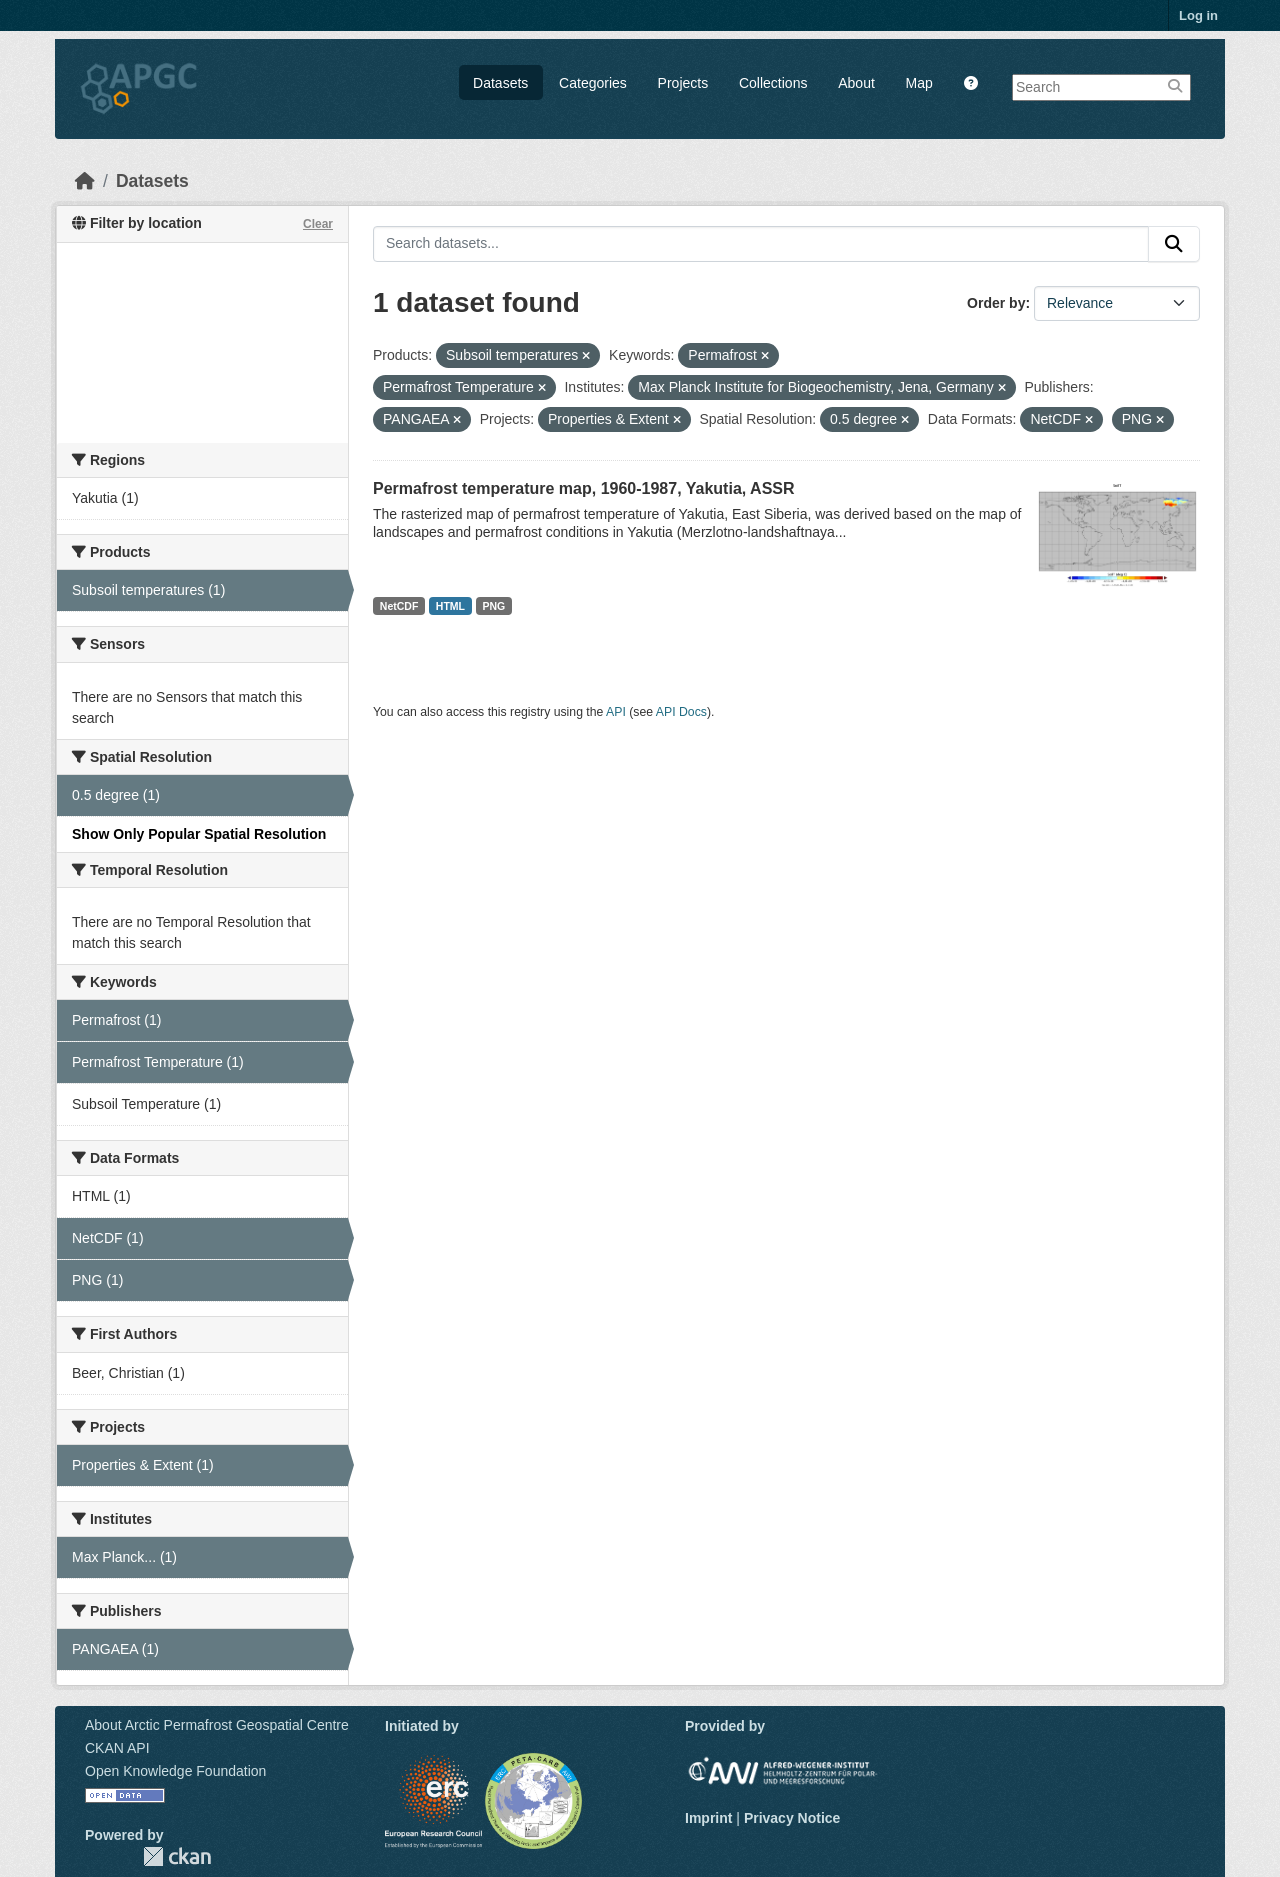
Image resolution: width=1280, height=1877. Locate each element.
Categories (593, 83)
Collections (773, 83)
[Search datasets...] (761, 244)
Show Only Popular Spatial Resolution (199, 834)
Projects (683, 83)
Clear (318, 224)
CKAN (177, 1856)
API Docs (681, 712)
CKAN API (117, 1748)
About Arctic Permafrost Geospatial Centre (217, 1725)
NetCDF (399, 606)
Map (919, 83)
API (616, 712)
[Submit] (1174, 244)
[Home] (85, 181)
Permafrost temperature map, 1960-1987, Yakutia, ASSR (584, 488)
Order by (996, 303)
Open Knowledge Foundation (175, 1771)
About (856, 83)
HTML (450, 606)
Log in (1198, 15)
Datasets (500, 83)
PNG (494, 606)
